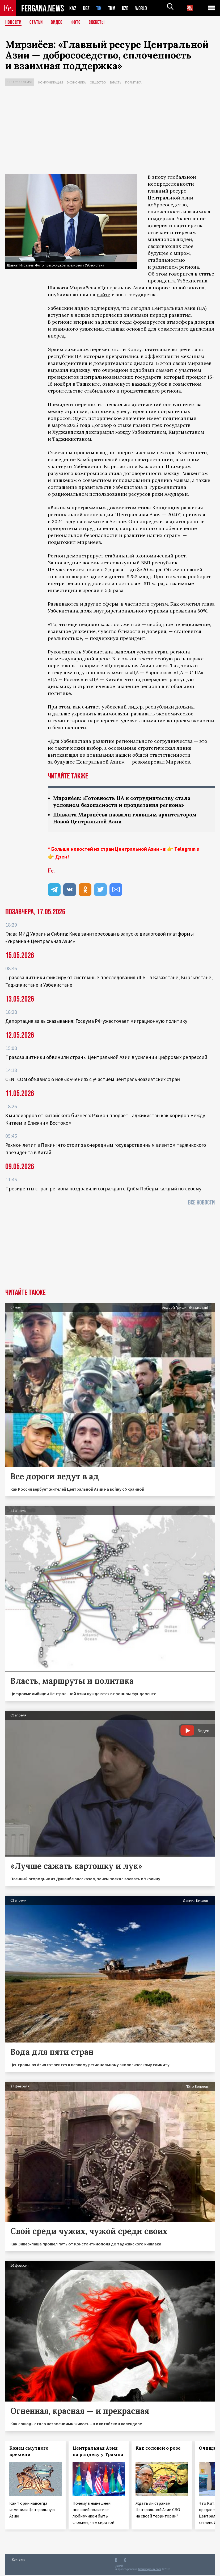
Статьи (37, 22)
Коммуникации (50, 82)
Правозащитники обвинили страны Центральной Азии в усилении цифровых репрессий (106, 1058)
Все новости (201, 1203)
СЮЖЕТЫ (99, 22)
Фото (78, 22)
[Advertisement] (110, 131)
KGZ (86, 8)
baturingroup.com (149, 2570)
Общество (98, 82)
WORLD (143, 8)
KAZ (72, 8)
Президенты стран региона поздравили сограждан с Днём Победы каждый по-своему (103, 1189)
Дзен (61, 858)
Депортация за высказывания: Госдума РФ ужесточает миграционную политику (96, 1022)
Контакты (19, 2560)
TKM (113, 8)
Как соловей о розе (158, 2449)
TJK (99, 8)
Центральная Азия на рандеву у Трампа (98, 2452)
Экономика (76, 82)
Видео (58, 22)
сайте (103, 294)
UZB (126, 8)
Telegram (185, 850)
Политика (133, 82)
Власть (115, 82)
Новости (13, 22)
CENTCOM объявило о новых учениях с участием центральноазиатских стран (92, 1080)
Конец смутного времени (28, 2452)
